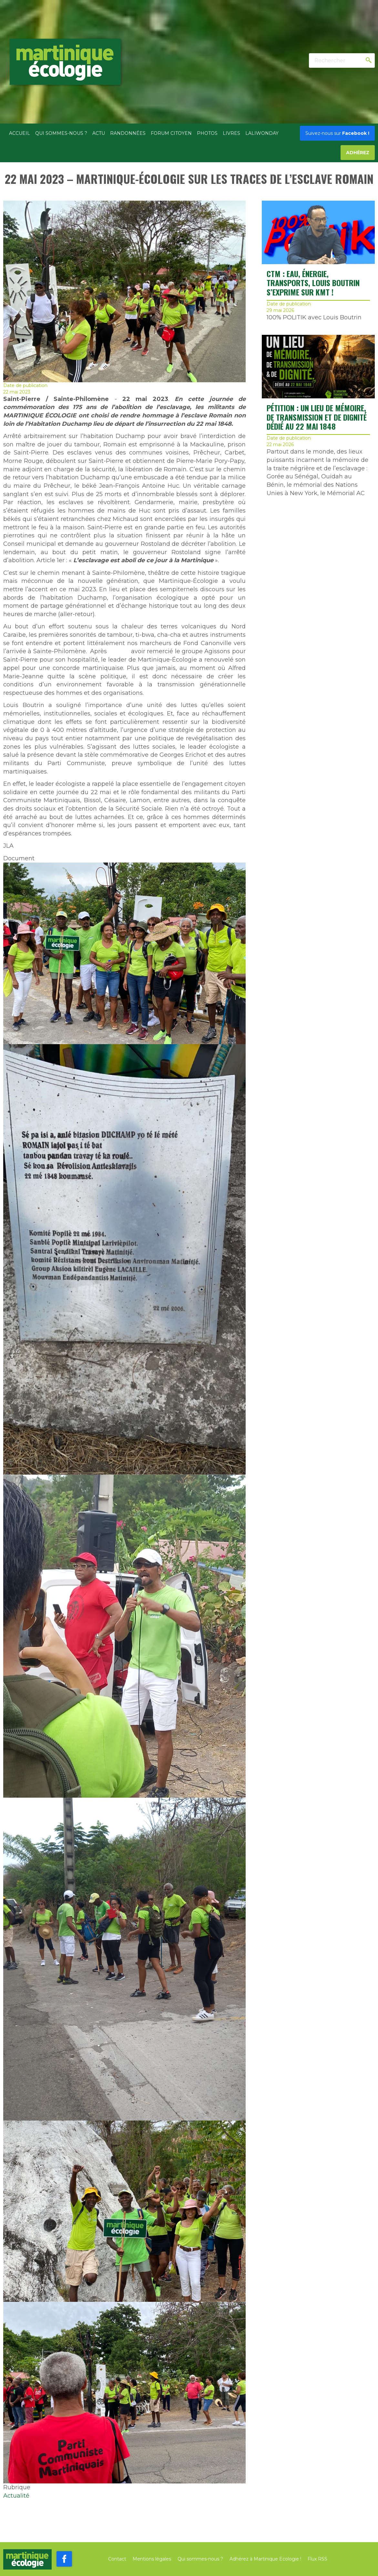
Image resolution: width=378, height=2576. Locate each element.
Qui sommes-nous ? (61, 133)
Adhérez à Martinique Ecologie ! (265, 2559)
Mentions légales (152, 2559)
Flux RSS (317, 2559)
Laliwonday (262, 133)
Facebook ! (337, 133)
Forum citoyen (171, 133)
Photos (207, 133)
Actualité (16, 2495)
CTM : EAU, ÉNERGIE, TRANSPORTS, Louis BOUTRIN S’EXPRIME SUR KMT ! (313, 283)
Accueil (19, 133)
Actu (98, 133)
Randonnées (128, 133)
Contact (117, 2559)
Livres (231, 133)
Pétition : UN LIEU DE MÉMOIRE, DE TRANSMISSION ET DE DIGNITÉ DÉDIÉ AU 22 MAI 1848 (317, 417)
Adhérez (357, 152)
